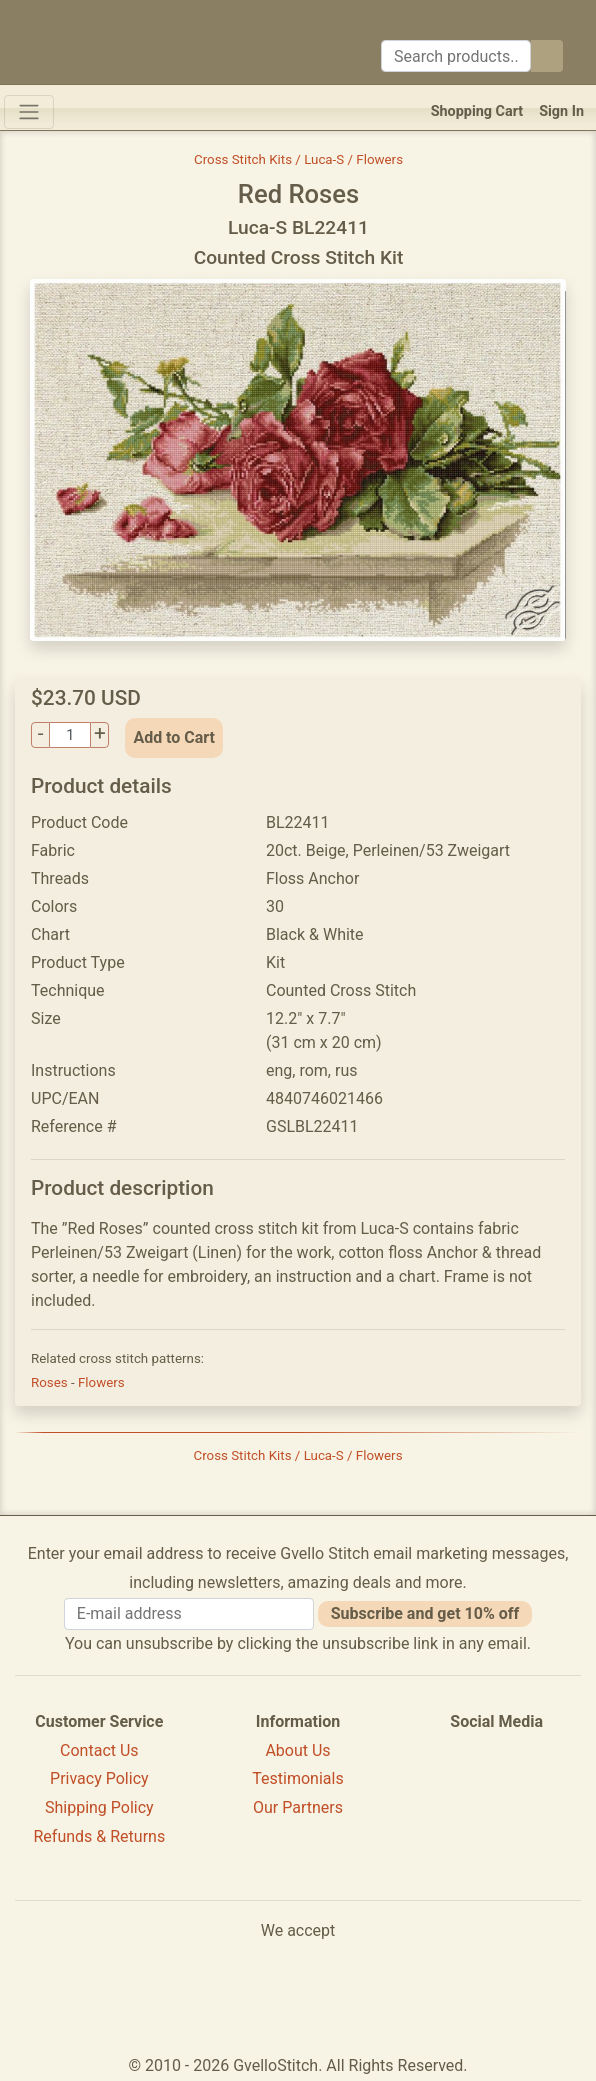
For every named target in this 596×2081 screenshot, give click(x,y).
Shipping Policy (99, 1807)
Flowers (101, 1382)
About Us (297, 1750)
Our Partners (298, 1807)
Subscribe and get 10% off (425, 1613)
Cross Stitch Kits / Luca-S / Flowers (298, 159)
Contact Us (99, 1750)
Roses (51, 1382)
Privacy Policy (99, 1778)
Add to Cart (174, 737)
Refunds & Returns (100, 1836)
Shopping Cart (477, 111)
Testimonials (297, 1778)
